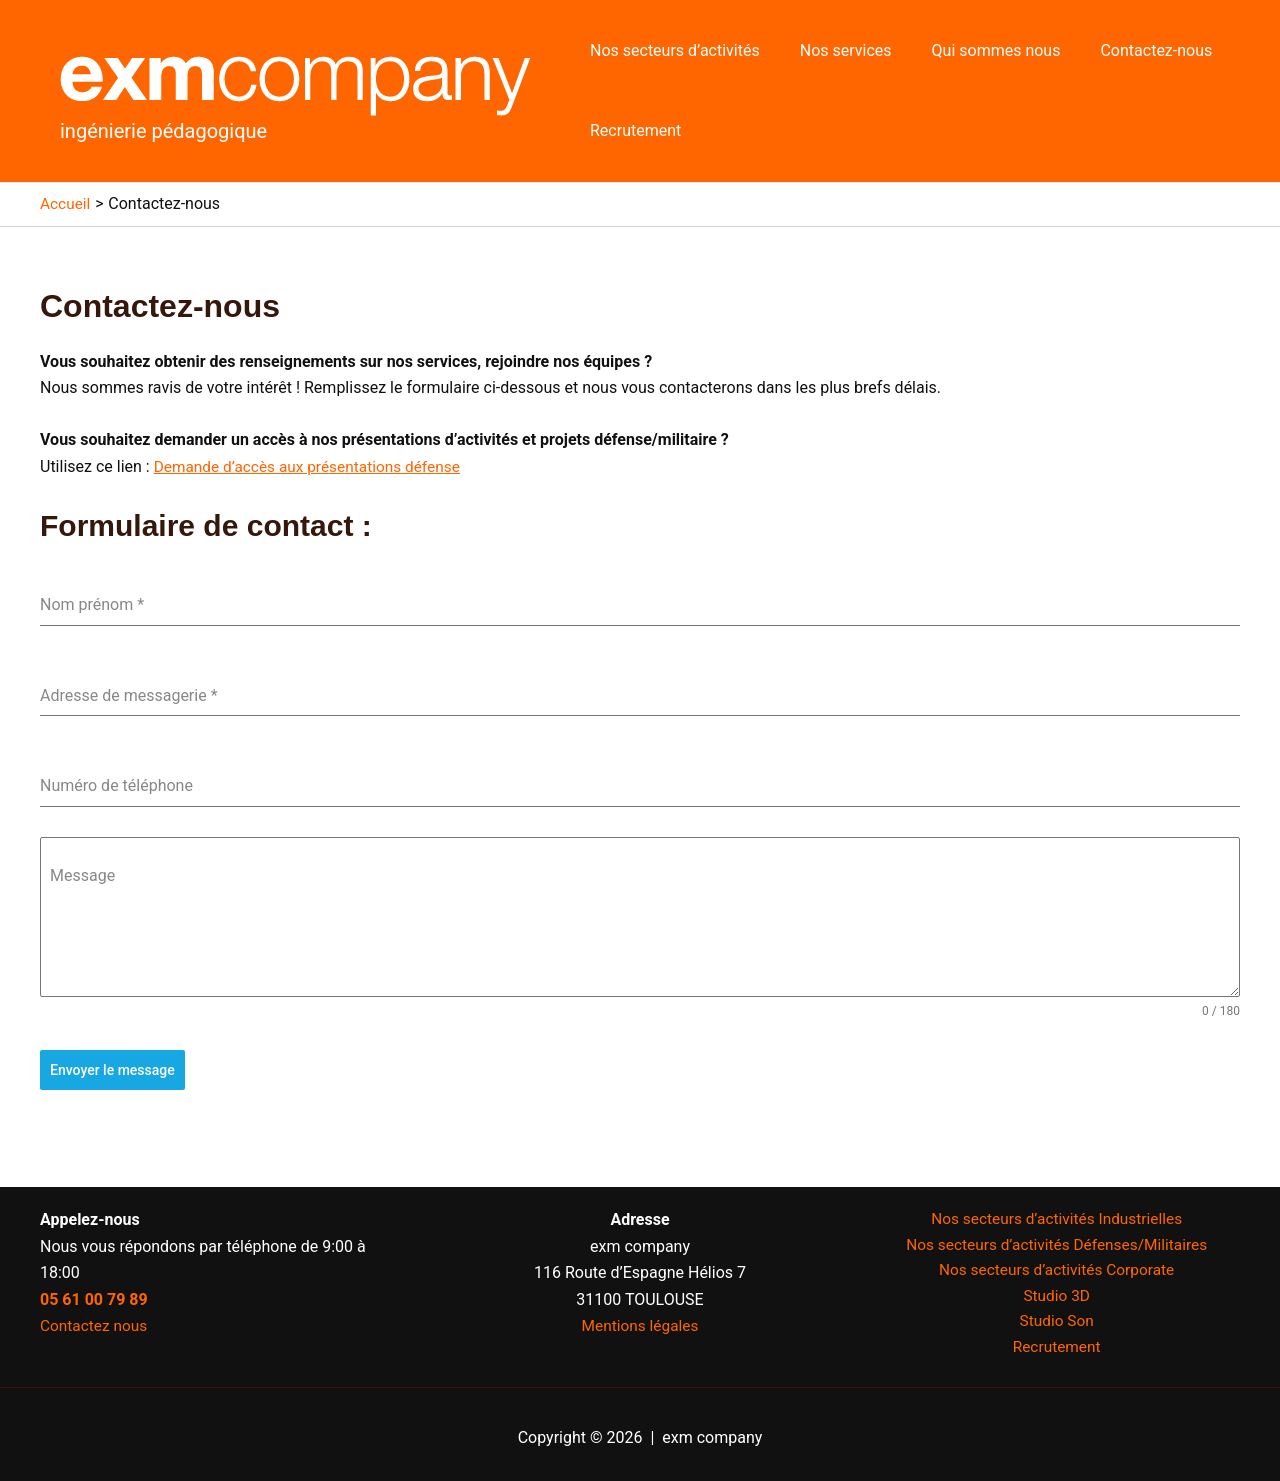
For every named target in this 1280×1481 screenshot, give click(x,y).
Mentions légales (639, 1318)
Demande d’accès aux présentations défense (313, 466)
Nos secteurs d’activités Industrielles (1056, 1212)
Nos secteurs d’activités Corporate (1057, 1265)
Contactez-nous (1128, 50)
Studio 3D (1056, 1291)
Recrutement (631, 130)
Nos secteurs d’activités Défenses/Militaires (1056, 1239)
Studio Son (1056, 1318)
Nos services (834, 50)
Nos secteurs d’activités (671, 50)
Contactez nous (95, 1318)
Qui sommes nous (976, 50)
